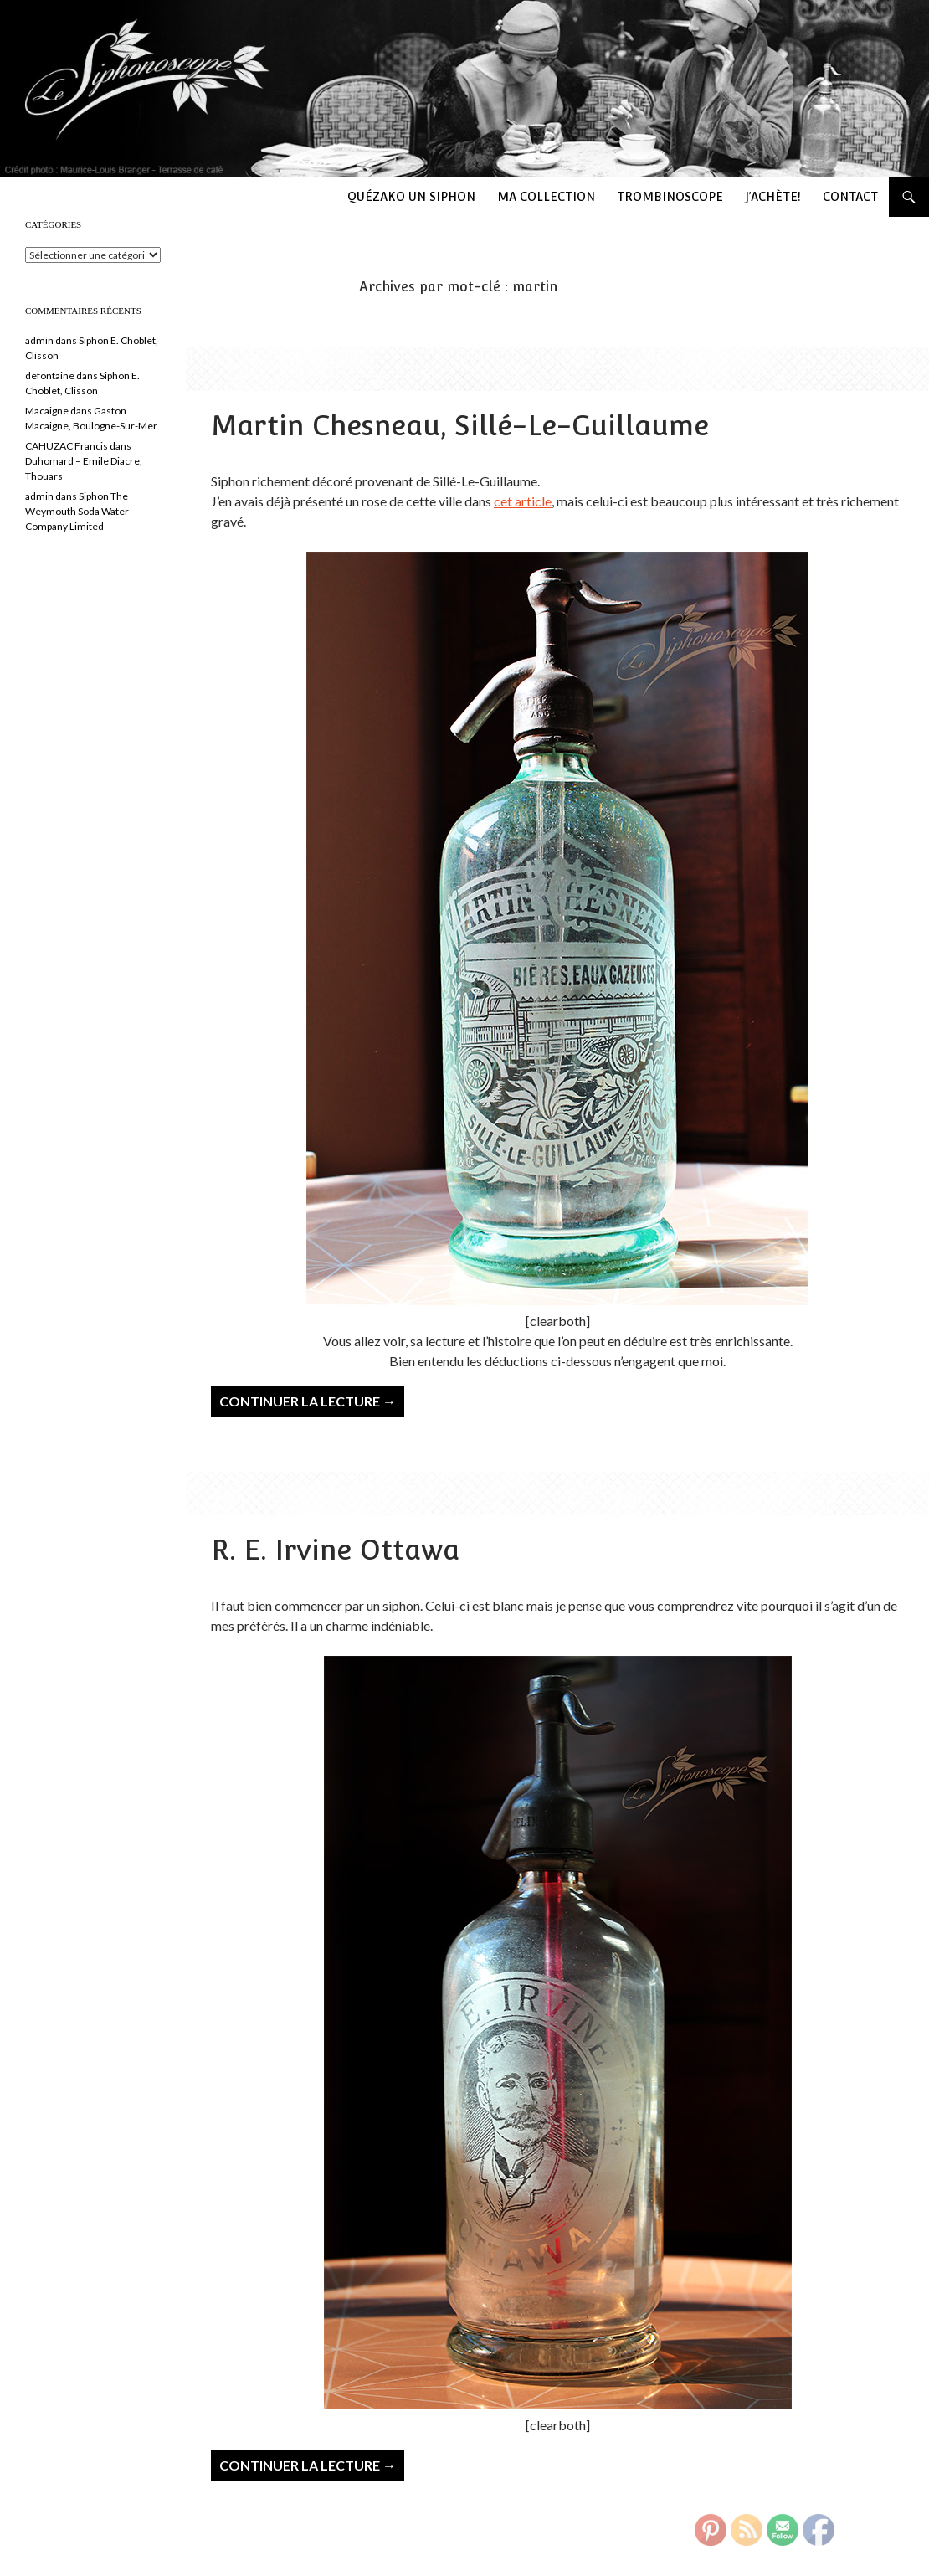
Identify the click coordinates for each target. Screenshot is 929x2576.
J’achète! (773, 196)
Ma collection (546, 196)
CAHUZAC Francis (66, 446)
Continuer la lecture (307, 1401)
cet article (523, 501)
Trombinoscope (670, 196)
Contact (850, 196)
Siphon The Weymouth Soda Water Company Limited (77, 511)
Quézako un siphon (411, 196)
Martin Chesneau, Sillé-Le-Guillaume (460, 425)
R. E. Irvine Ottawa (335, 1550)
